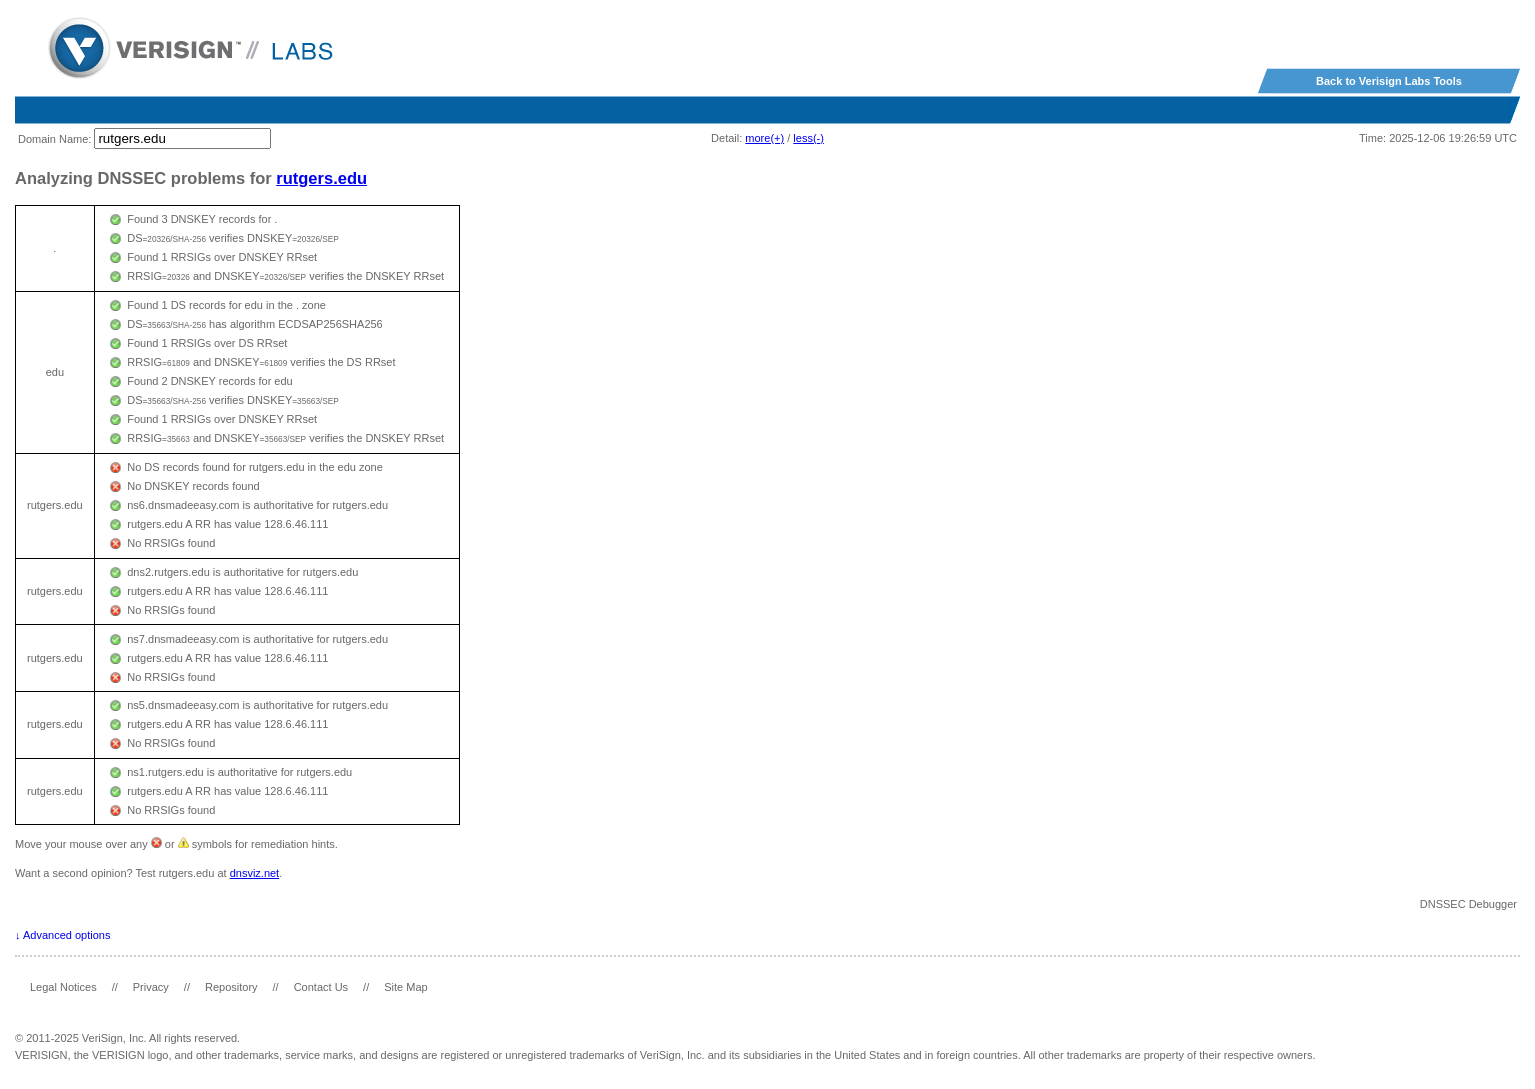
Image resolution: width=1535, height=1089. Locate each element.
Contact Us (321, 987)
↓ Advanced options (62, 935)
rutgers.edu (321, 178)
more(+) (764, 138)
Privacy (151, 987)
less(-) (808, 138)
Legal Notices (63, 987)
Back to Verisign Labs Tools (1389, 81)
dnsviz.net (255, 873)
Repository (231, 987)
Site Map (405, 987)
